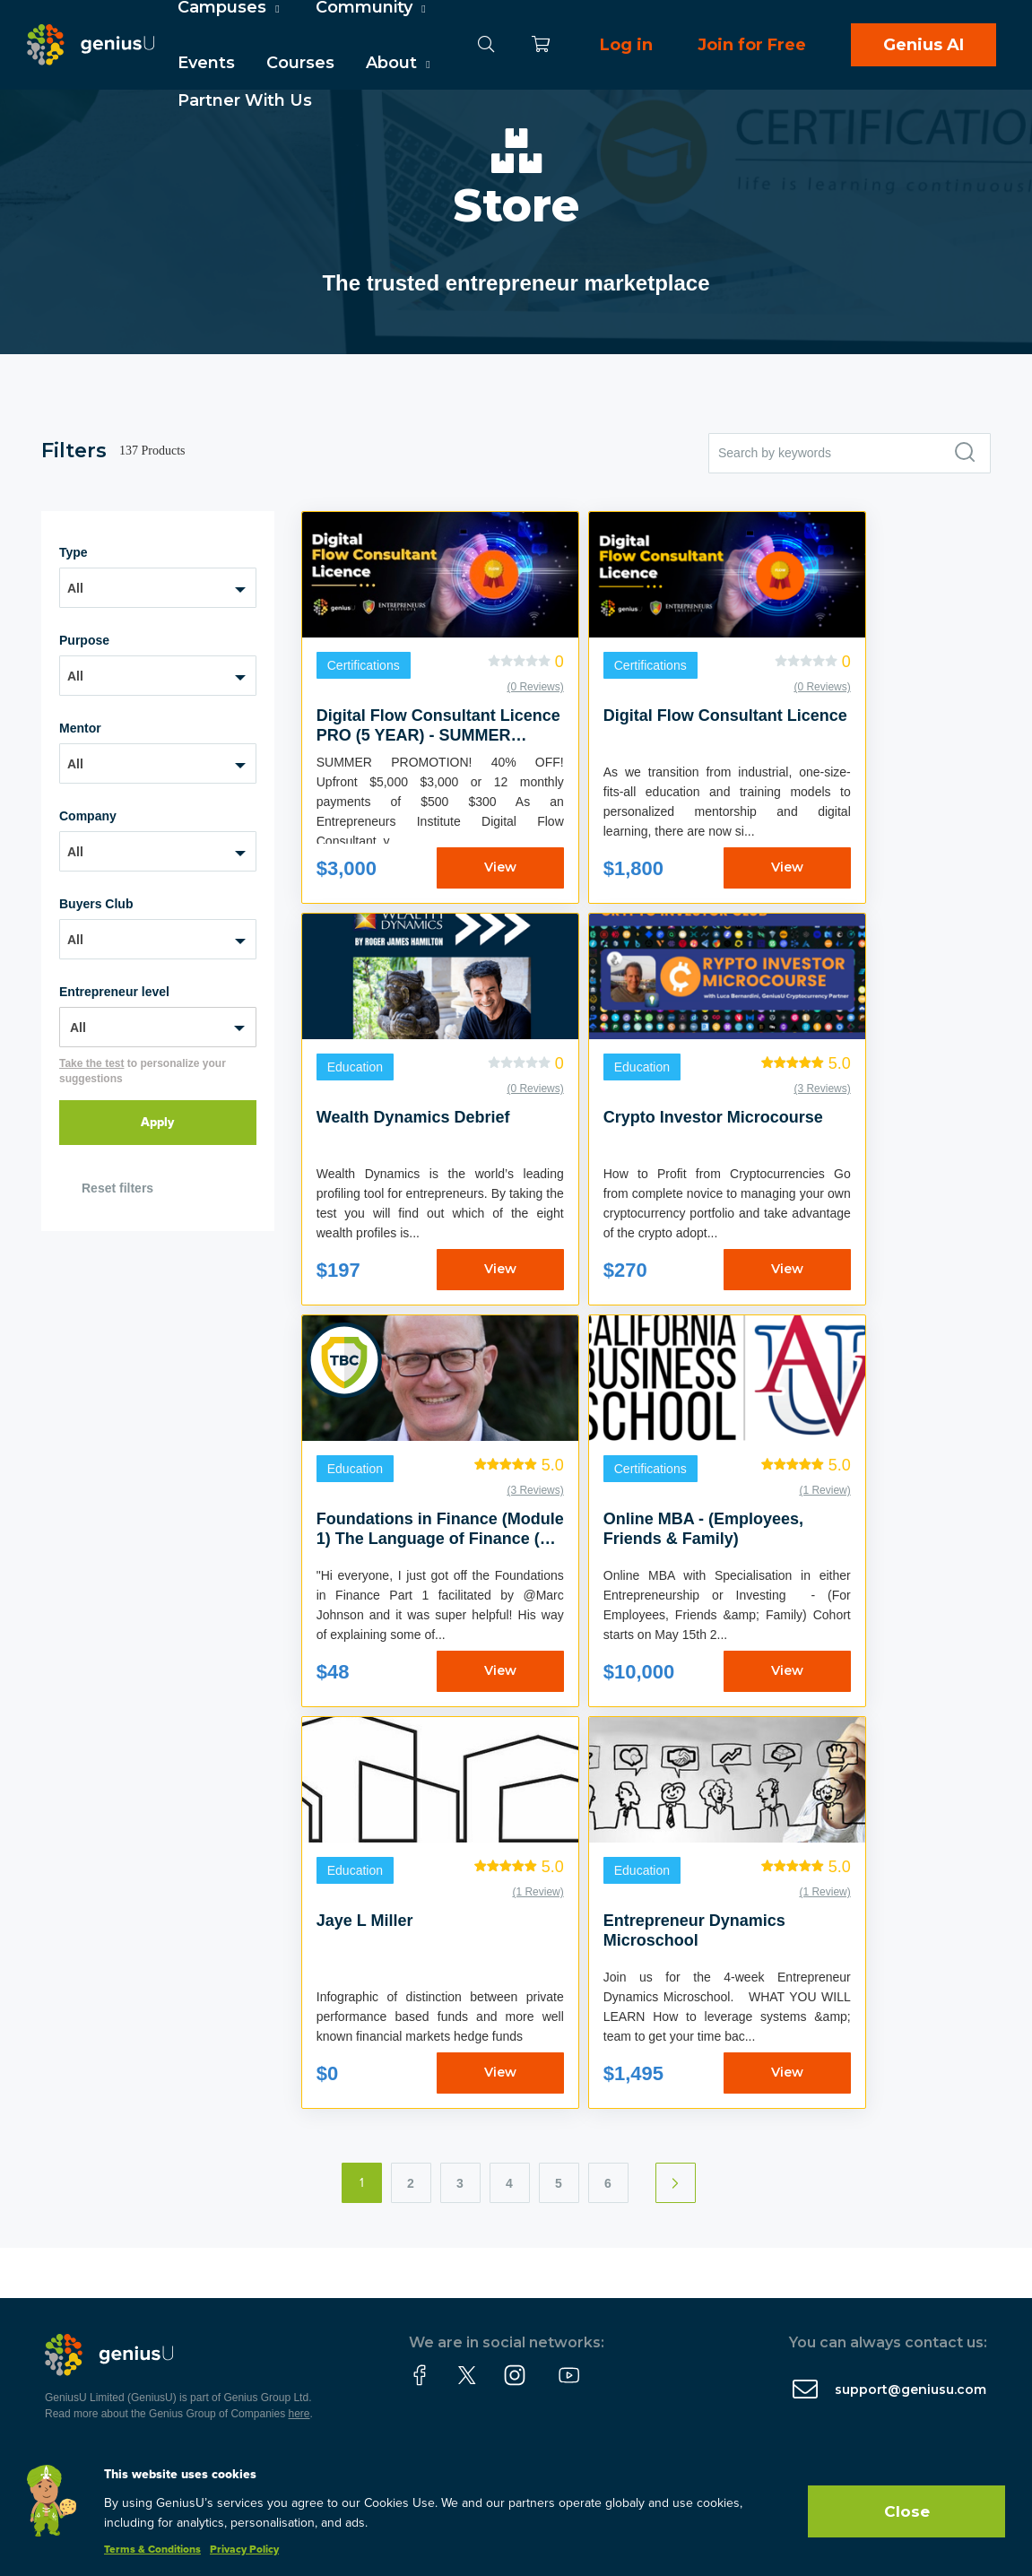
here (299, 2413)
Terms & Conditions (152, 2550)
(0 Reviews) (535, 687)
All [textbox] (75, 588)
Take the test (91, 1063)
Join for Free (752, 45)
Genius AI (923, 45)
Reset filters (117, 1188)
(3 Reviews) (822, 1088)
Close (907, 2511)
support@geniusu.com (910, 2389)
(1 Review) (824, 1490)
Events (206, 63)
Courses (300, 63)
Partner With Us (245, 100)
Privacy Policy (244, 2550)
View (500, 867)
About (400, 63)
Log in (626, 45)
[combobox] (157, 588)
